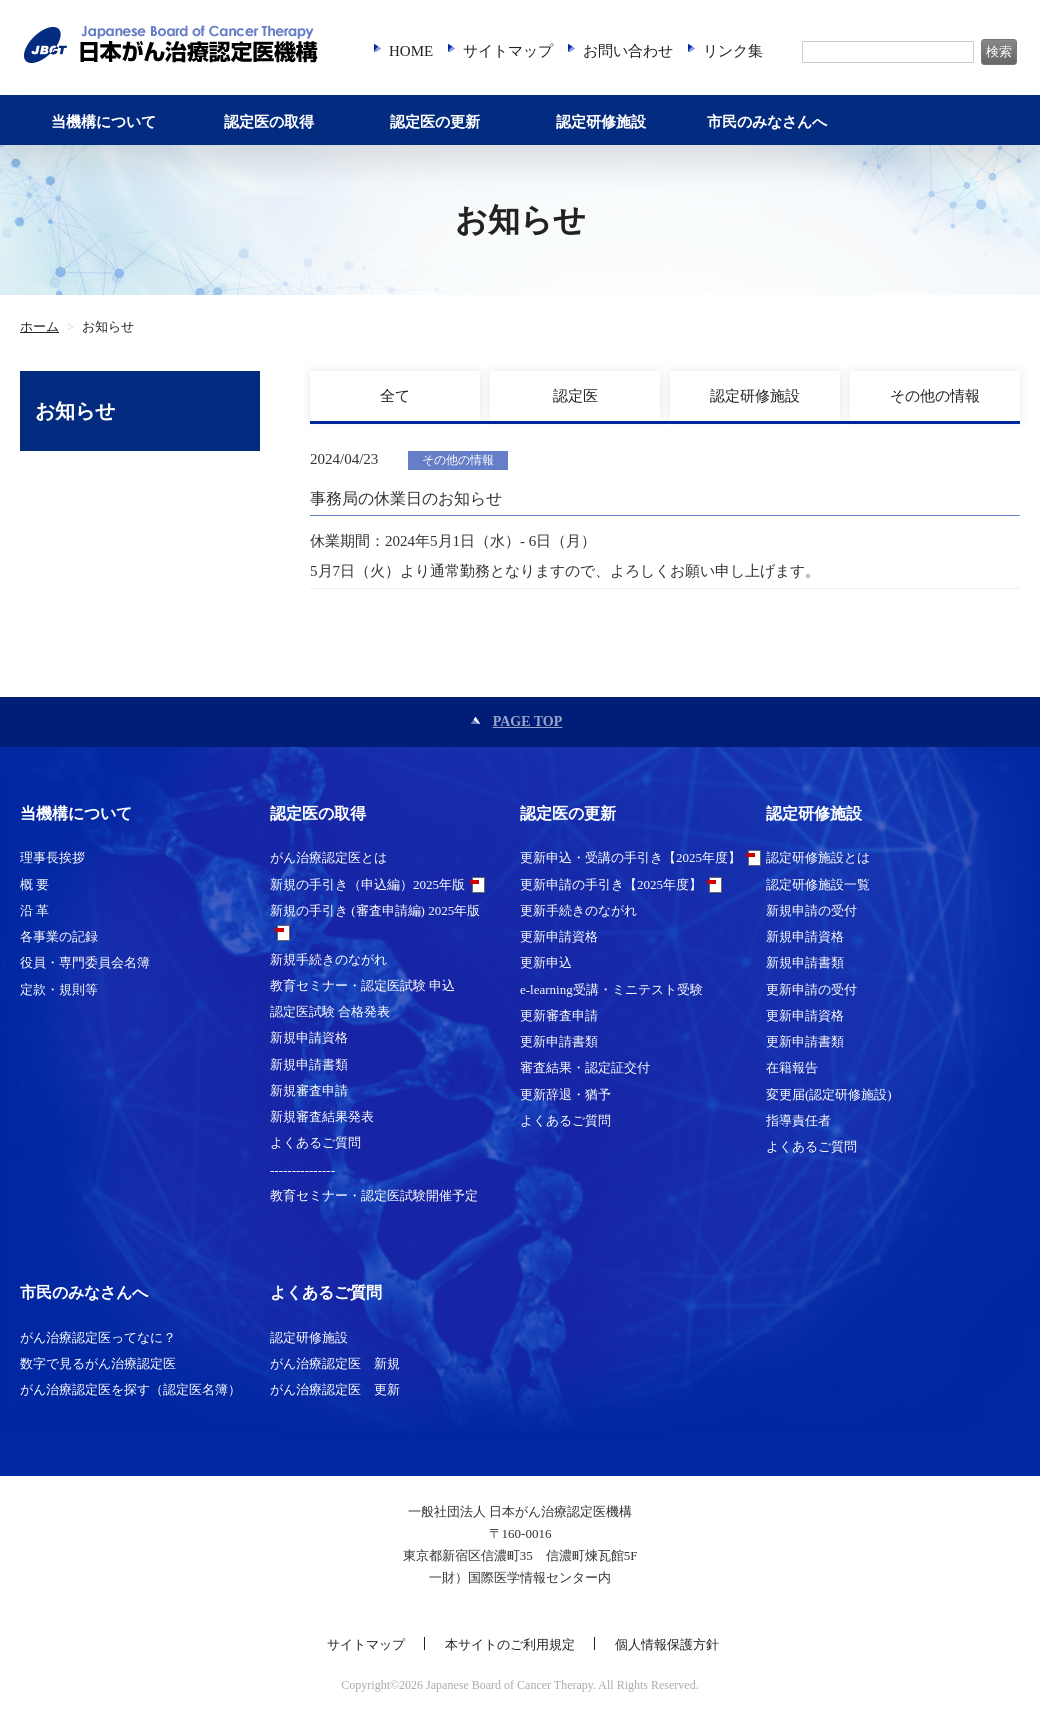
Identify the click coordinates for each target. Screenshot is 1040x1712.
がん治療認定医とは (328, 857)
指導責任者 (798, 1120)
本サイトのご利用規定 (510, 1644)
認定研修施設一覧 (818, 884)
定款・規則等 (59, 989)
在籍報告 (792, 1067)
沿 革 (34, 910)
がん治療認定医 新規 (335, 1363)
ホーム (39, 327)
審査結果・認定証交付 (585, 1067)
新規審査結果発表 (322, 1116)
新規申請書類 (309, 1064)
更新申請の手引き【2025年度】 (611, 884)
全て (395, 396)
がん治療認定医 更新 (335, 1389)
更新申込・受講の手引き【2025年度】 (630, 857)
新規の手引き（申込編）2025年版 (367, 884)
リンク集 (733, 51)
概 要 (34, 884)
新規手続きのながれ (328, 959)
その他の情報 (935, 396)
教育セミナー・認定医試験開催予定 (374, 1195)
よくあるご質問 (315, 1142)
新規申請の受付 (811, 910)
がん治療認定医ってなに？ (98, 1337)
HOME (411, 51)
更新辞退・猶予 (565, 1094)
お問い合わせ (628, 51)
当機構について (103, 122)
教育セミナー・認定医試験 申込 (362, 985)
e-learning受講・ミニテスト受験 (611, 989)
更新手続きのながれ (578, 910)
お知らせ (75, 411)
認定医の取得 (269, 122)
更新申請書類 (559, 1041)
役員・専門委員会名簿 (85, 962)
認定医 (575, 396)
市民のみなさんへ (767, 122)
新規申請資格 (309, 1037)
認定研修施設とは (818, 857)
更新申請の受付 (811, 989)
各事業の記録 (59, 936)
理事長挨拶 (52, 857)
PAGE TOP (528, 721)
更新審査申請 (559, 1015)
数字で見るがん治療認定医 (98, 1363)
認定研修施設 (601, 122)
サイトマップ (508, 51)
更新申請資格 (559, 936)
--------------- (302, 1169)
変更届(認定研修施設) (829, 1094)
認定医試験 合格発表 (330, 1011)
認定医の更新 (435, 122)
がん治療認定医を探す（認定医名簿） (130, 1389)
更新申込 (546, 962)
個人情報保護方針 (667, 1644)
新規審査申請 (309, 1090)
